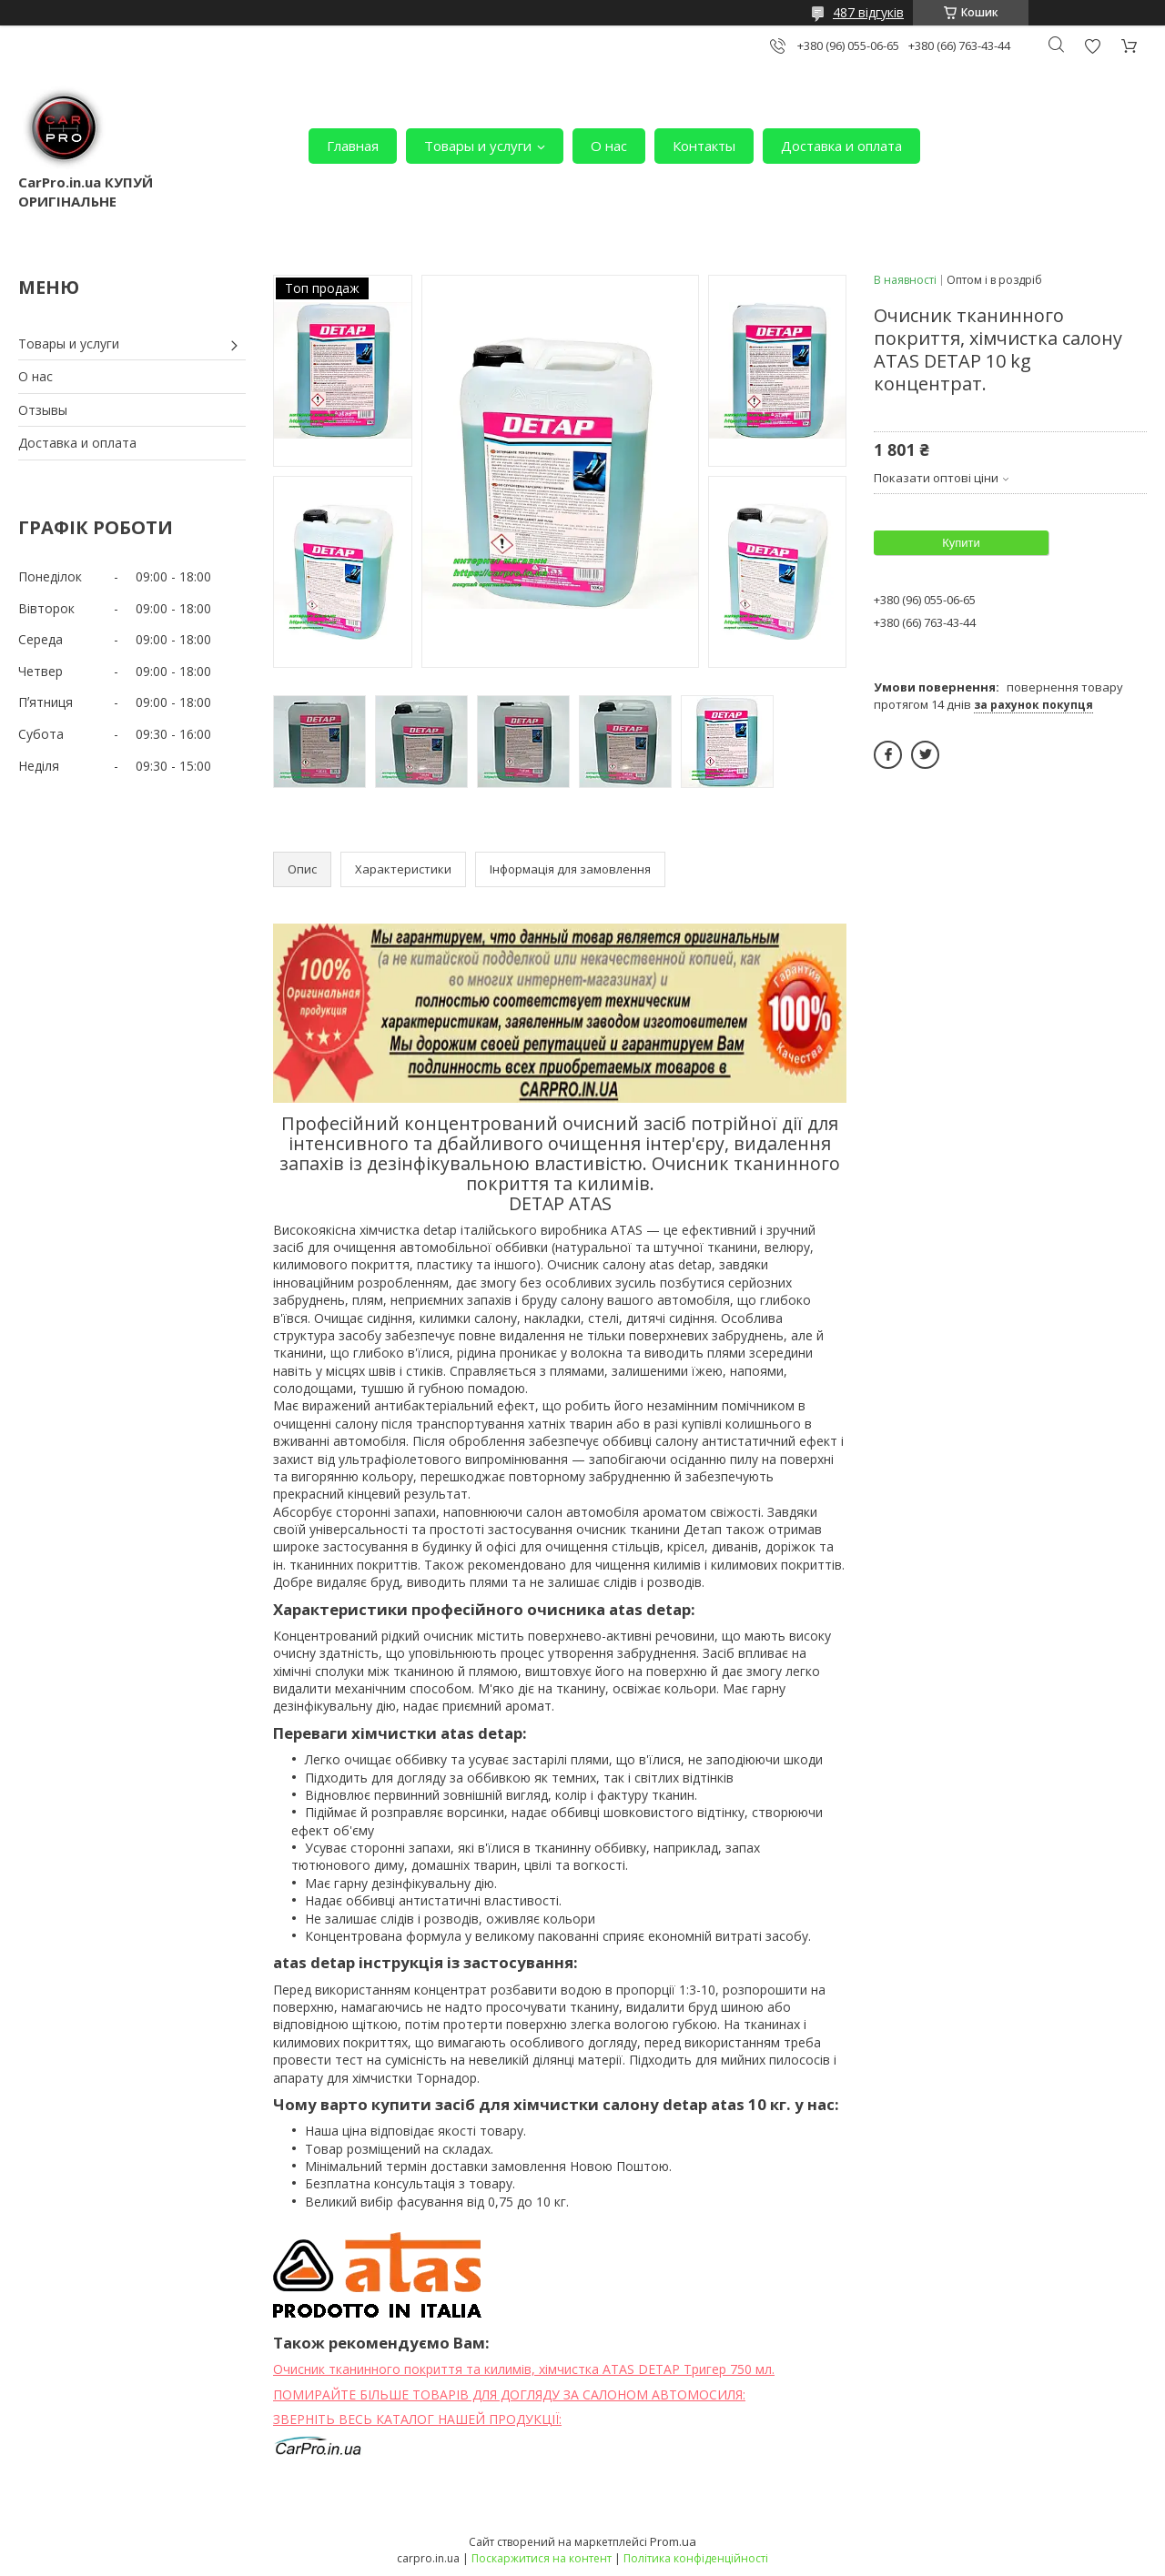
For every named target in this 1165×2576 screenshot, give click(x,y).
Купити (961, 543)
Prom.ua (673, 2541)
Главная (353, 145)
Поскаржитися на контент (541, 2558)
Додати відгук (1092, 46)
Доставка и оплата (841, 145)
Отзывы (42, 410)
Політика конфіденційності (695, 2558)
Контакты (704, 145)
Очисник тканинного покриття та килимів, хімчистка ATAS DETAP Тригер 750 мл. (524, 2369)
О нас (609, 145)
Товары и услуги (478, 145)
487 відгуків (868, 12)
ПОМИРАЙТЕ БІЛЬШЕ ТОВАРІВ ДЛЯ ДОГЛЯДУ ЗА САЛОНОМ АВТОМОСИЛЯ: (509, 2394)
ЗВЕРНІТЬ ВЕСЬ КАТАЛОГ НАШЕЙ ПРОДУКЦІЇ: (417, 2419)
